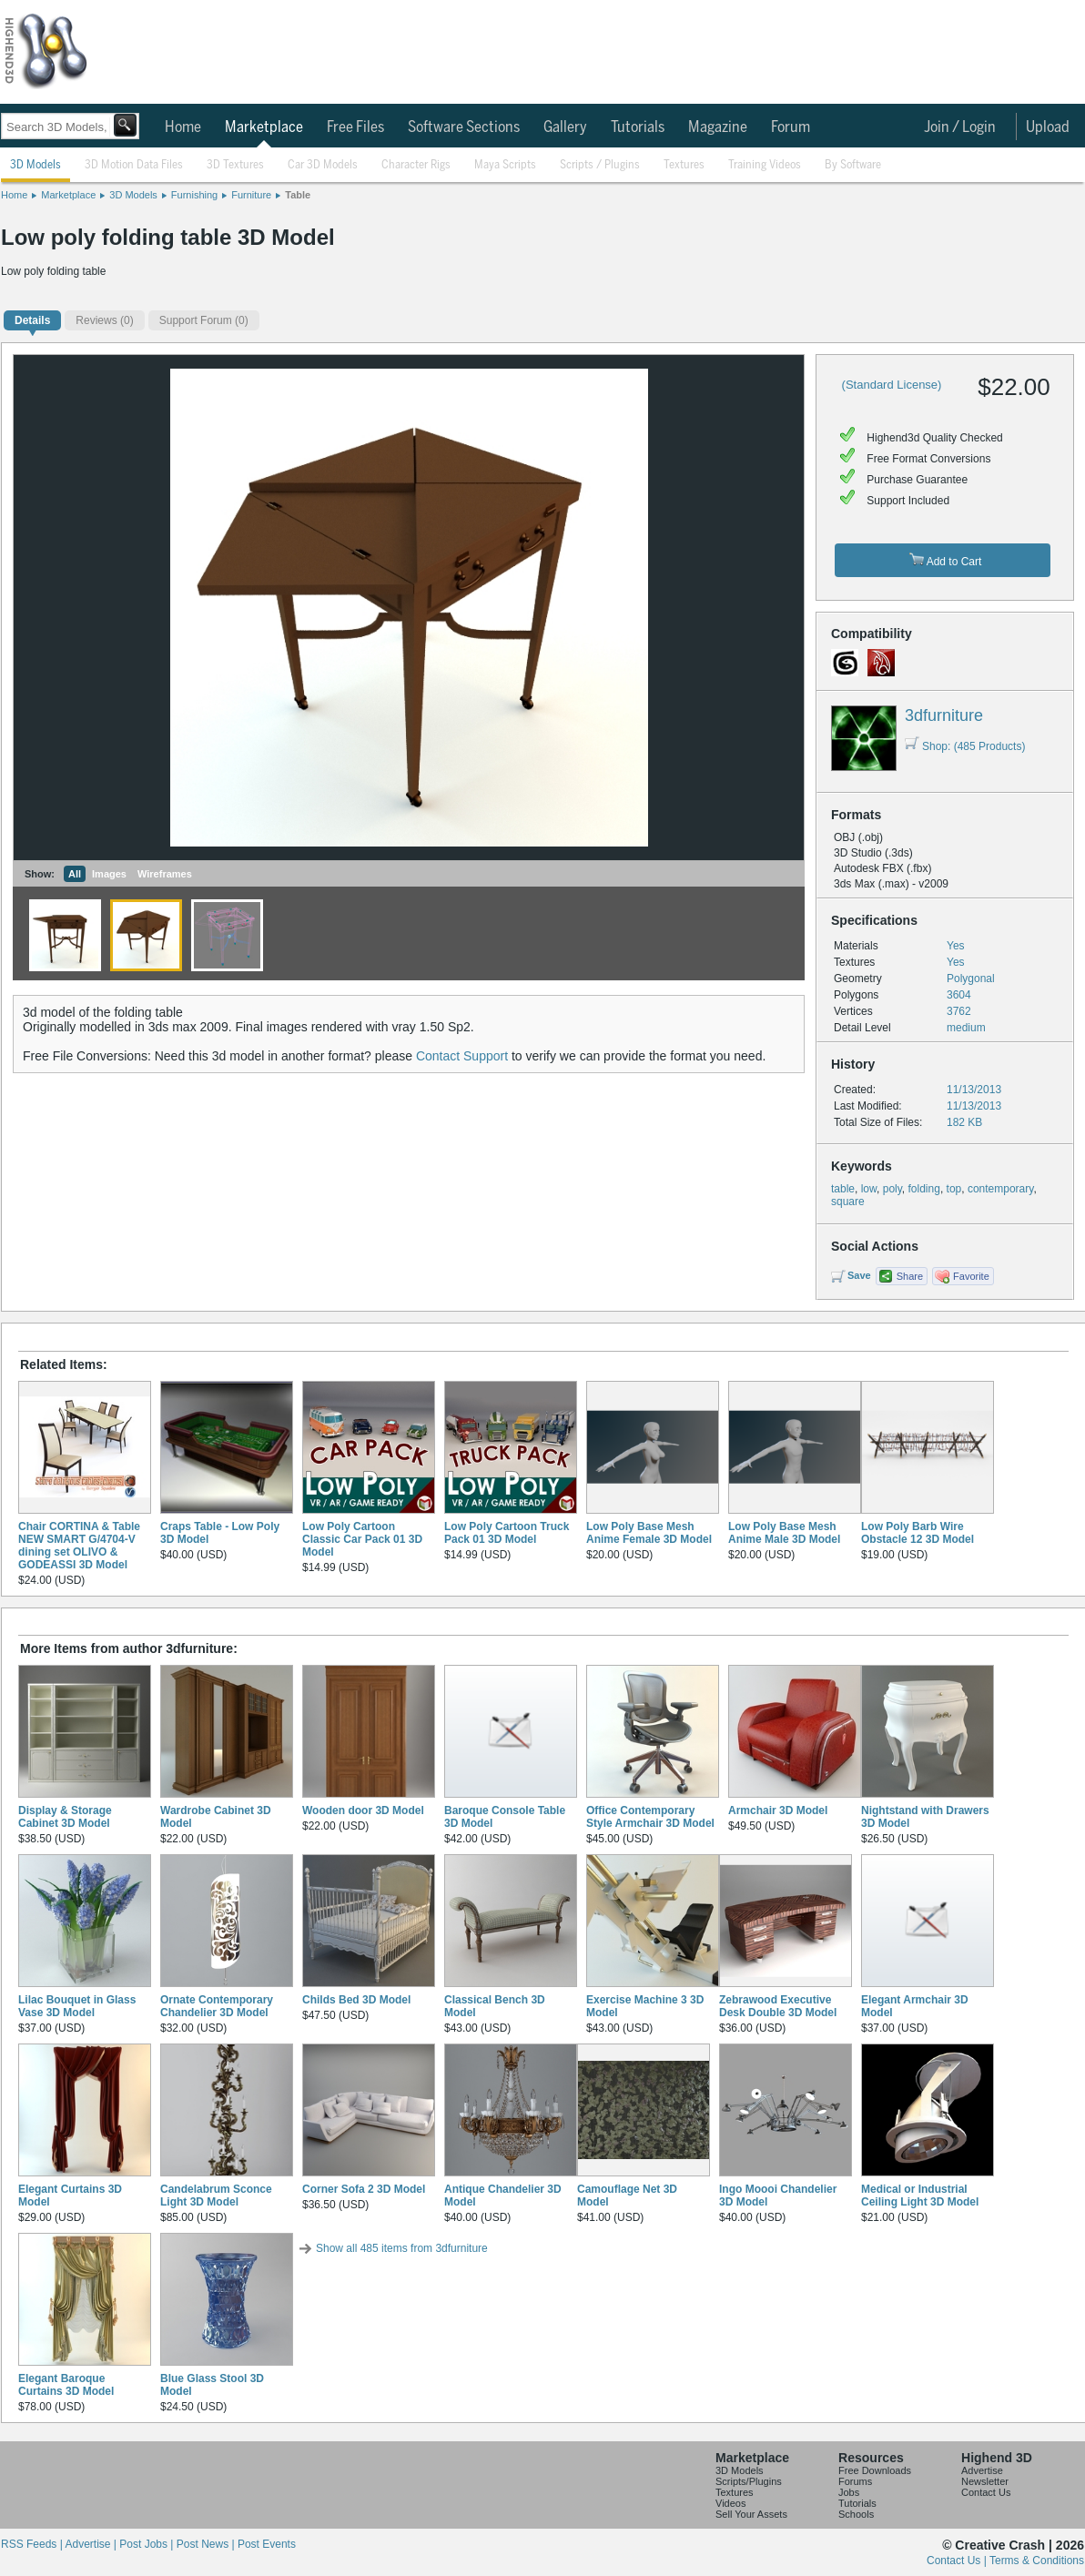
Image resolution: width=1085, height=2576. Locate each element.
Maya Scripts (505, 165)
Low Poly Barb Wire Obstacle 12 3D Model (917, 1533)
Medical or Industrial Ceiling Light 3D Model (920, 2195)
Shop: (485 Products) (965, 746)
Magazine (717, 127)
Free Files (355, 127)
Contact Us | (958, 2560)
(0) (104, 320)
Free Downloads (874, 2470)
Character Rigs (416, 165)
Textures (684, 165)
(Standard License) (892, 384)
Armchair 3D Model (777, 1810)
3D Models (35, 165)
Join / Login (960, 127)
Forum (790, 127)
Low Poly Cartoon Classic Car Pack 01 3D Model (362, 1539)
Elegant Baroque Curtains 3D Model (66, 2385)
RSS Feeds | (33, 2544)
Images (109, 873)
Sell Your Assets (751, 2514)
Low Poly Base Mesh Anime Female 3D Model (649, 1533)
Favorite (971, 1276)
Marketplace (264, 127)
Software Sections (464, 127)
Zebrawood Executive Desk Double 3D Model (778, 2006)
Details (32, 320)
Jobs (848, 2492)
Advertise (982, 2470)
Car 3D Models (323, 165)
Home (183, 127)
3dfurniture (944, 715)
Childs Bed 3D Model (356, 1999)
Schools (856, 2514)
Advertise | (92, 2544)
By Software (853, 165)
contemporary (1000, 1188)
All (74, 873)
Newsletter (985, 2481)
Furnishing (194, 194)
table (843, 1188)
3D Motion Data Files (134, 165)
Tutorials (637, 127)
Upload (1048, 127)
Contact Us (985, 2492)
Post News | (207, 2544)
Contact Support (462, 1056)
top (954, 1188)
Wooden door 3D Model (363, 1810)
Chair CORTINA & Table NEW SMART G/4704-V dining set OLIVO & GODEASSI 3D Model (79, 1545)
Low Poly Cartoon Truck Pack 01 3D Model (506, 1533)
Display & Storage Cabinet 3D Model (65, 1817)
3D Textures (235, 165)
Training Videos (764, 165)
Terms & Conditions (1036, 2560)
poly (892, 1188)
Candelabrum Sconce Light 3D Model (216, 2195)
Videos (730, 2503)
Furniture (251, 194)
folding (924, 1188)
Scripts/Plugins (748, 2481)
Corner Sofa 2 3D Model (363, 2189)
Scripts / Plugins (600, 165)
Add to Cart (945, 560)
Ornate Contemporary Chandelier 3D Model (216, 2006)
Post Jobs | (147, 2544)
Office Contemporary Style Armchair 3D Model (650, 1817)
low (869, 1188)
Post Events (267, 2544)
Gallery (565, 127)
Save (859, 1275)
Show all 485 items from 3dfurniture (402, 2248)
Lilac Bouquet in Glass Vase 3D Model (77, 2006)
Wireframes (164, 873)
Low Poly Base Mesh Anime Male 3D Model (784, 1533)
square (848, 1201)
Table (297, 194)
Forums (855, 2481)
